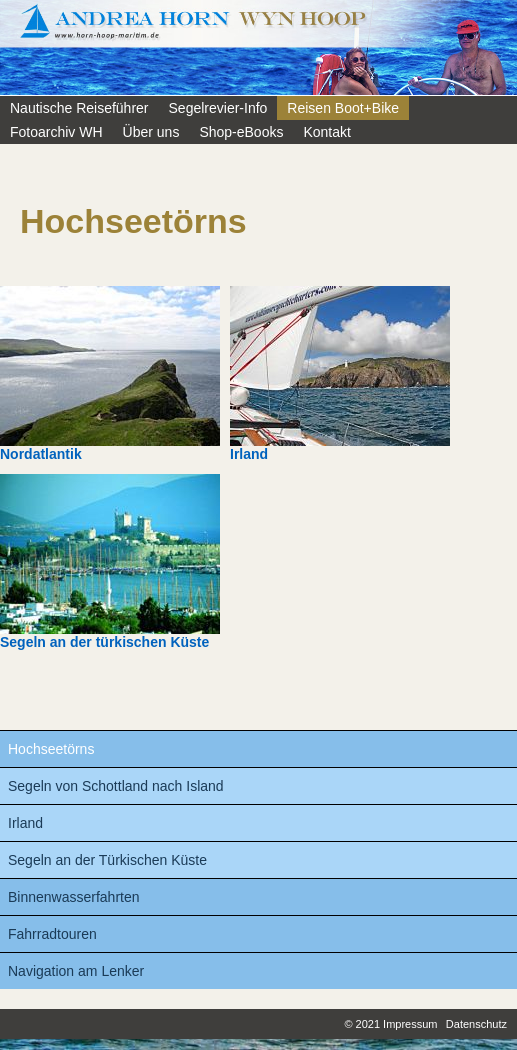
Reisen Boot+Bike (343, 108)
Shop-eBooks (241, 132)
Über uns (151, 132)
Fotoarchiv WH (56, 132)
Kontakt (326, 132)
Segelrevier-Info (218, 108)
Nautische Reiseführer (79, 108)
